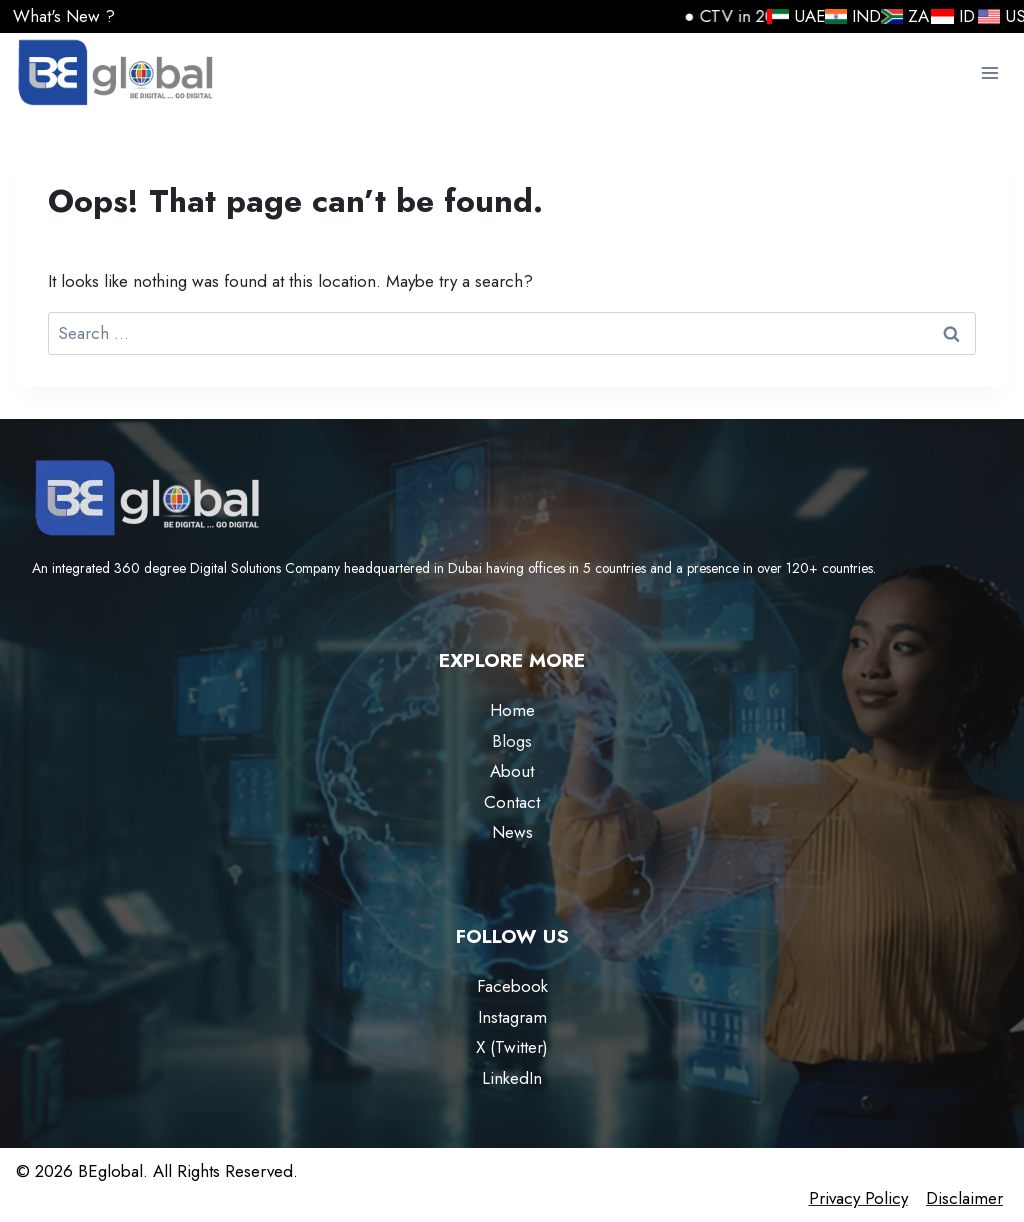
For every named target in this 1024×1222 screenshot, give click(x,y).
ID (947, 16)
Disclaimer (964, 1198)
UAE (788, 16)
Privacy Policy (858, 1198)
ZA (898, 16)
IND (845, 16)
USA (999, 16)
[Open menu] (989, 73)
